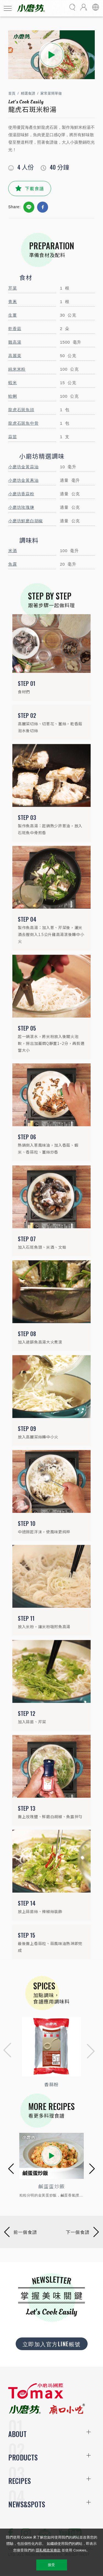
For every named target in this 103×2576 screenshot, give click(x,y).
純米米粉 (17, 369)
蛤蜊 (12, 396)
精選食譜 (28, 93)
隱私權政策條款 (48, 2550)
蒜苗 (12, 436)
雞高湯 (14, 342)
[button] (5, 2051)
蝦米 (12, 382)
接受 (51, 2565)
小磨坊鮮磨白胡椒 (25, 520)
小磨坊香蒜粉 (21, 493)
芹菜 (12, 288)
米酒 (12, 550)
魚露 (12, 564)
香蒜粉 (51, 2084)
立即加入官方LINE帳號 (52, 2344)
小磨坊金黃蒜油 (23, 466)
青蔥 (12, 301)
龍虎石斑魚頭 (21, 409)
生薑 (12, 315)
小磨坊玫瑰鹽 (21, 507)
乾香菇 (14, 328)
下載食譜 (34, 188)
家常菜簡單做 (51, 93)
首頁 (11, 93)
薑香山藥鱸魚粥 (51, 2186)
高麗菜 (14, 355)
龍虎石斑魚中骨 (23, 423)
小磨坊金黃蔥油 (23, 480)
